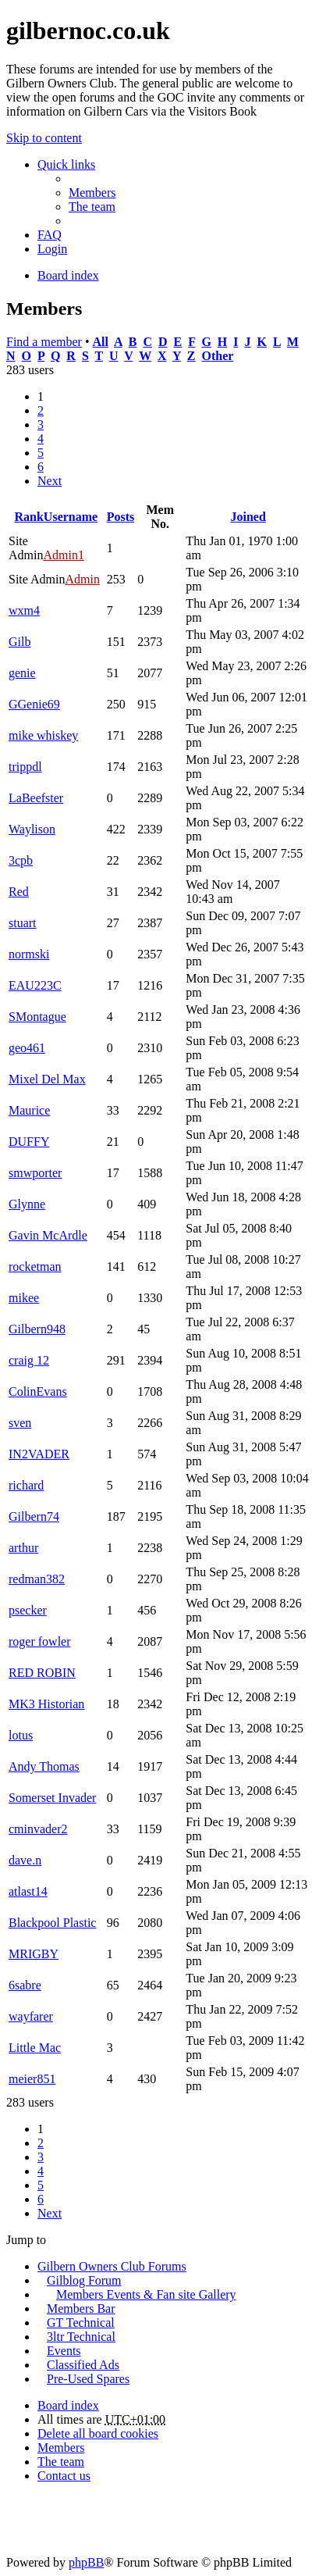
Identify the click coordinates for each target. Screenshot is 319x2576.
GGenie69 (34, 704)
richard (26, 1485)
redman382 (37, 1579)
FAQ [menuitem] (49, 234)
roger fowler (40, 1641)
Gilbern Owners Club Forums (111, 2266)
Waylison (32, 829)
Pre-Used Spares (88, 2378)
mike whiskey (43, 735)
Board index (68, 2405)
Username (70, 516)
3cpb (21, 860)
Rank (28, 516)
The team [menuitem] (92, 206)
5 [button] (40, 452)
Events (64, 2350)
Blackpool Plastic (52, 1922)
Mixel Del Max (47, 1079)
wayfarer (31, 2016)
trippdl (25, 766)
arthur (23, 1547)
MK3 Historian (46, 1704)
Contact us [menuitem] (63, 2475)
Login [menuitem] (52, 248)
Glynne (27, 1204)
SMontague (37, 1016)
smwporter (35, 1172)
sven (20, 1422)
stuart (23, 922)
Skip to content (44, 137)
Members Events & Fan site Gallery (146, 2294)
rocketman (35, 1266)
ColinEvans (38, 1391)
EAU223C (35, 985)
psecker (28, 1610)
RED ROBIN (42, 1672)
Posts (121, 516)
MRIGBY (33, 1954)
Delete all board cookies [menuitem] (97, 2433)
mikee (24, 1297)
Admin (82, 579)
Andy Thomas (44, 1766)
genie (22, 673)
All (100, 341)
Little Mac (35, 2047)
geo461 (27, 1047)
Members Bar (81, 2308)
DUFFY (29, 1141)
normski (29, 954)
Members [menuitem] (92, 192)
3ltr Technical (81, 2336)
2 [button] (40, 410)
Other (218, 355)
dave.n (25, 1860)
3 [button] (40, 424)
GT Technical (81, 2322)
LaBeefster (36, 798)
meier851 (32, 2078)
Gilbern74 (34, 1516)
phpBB (86, 2562)
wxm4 (24, 610)
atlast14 (28, 1891)
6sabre (25, 1985)
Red (19, 891)
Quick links (66, 164)
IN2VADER (39, 1454)
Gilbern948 (37, 1329)
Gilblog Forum (84, 2280)
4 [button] (40, 438)
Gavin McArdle (48, 1235)
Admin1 (63, 555)
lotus (21, 1735)
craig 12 (29, 1360)
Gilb (19, 641)
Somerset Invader (52, 1797)
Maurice (29, 1110)
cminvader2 (38, 1829)
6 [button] (40, 466)
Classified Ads (83, 2364)
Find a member (44, 341)
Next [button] (49, 480)
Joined (248, 516)
